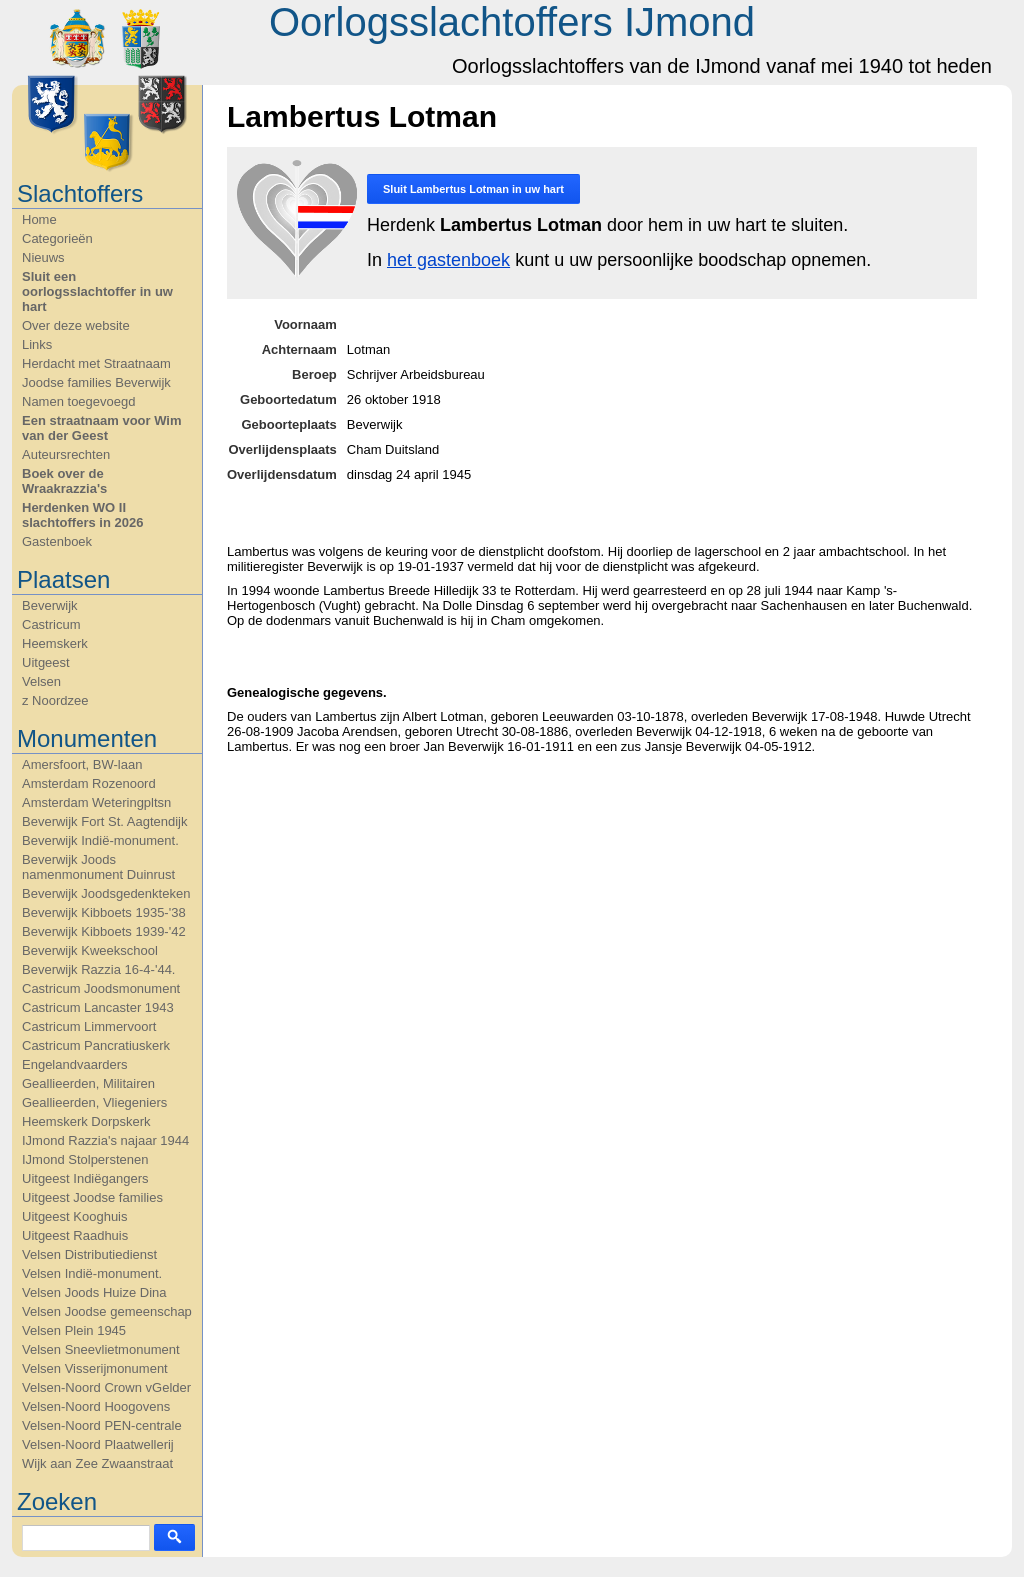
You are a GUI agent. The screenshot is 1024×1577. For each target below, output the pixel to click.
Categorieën (57, 238)
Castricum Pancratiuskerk (96, 1045)
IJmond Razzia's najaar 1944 (105, 1140)
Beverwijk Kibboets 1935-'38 (104, 912)
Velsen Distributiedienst (89, 1254)
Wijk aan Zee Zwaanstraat (97, 1463)
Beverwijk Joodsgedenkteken (106, 893)
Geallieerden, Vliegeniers (94, 1102)
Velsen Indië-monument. (92, 1273)
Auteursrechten (66, 454)
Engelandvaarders (75, 1064)
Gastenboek (57, 541)
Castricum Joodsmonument (101, 988)
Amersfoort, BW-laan (82, 764)
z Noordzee (55, 700)
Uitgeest (46, 662)
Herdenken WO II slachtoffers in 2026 (82, 515)
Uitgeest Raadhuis (75, 1235)
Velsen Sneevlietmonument (101, 1349)
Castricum (51, 624)
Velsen (41, 681)
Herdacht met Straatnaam (96, 363)
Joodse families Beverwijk (96, 382)
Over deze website (76, 325)
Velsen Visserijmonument (95, 1368)
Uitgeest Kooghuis (75, 1216)
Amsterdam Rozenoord (89, 783)
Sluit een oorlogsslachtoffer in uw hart (97, 291)
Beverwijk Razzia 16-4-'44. (99, 969)
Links (37, 344)
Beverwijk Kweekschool (90, 950)
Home (39, 219)
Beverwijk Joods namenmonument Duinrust (98, 867)
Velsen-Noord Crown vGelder (106, 1387)
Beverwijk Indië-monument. (100, 840)
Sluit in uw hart (473, 189)
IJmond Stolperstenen (85, 1159)
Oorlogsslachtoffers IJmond (512, 22)
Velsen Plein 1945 (74, 1330)
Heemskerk (55, 643)
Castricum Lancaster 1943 (98, 1007)
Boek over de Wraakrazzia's (64, 481)
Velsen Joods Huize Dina (94, 1292)
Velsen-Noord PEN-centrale (102, 1425)
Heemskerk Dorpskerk (86, 1121)
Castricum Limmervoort (89, 1026)
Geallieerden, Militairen (88, 1083)
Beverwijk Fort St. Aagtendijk (104, 821)
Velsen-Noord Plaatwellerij (98, 1444)
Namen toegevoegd (78, 401)
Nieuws (43, 257)
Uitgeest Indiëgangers (85, 1178)
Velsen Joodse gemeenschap (107, 1311)
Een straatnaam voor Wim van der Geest (102, 428)
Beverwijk (50, 605)
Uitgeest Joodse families (92, 1197)
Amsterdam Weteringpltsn (96, 802)
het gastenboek (448, 260)
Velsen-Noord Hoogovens (96, 1406)
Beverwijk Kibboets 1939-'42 (104, 931)
